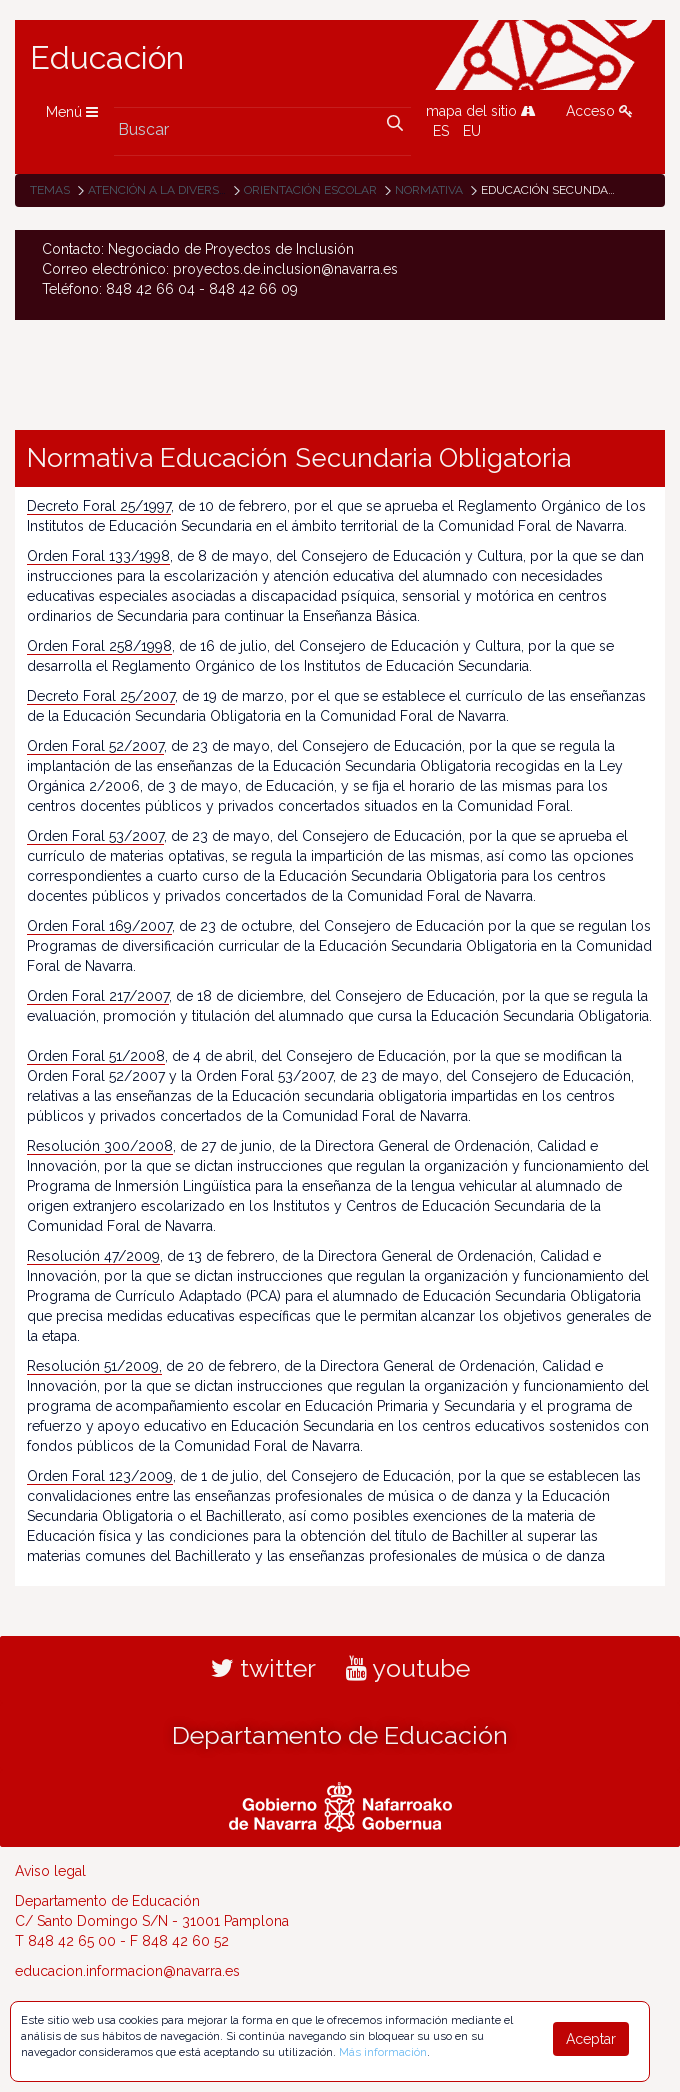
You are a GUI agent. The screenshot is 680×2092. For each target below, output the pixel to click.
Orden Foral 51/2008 (96, 1056)
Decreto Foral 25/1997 (99, 506)
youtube (408, 1668)
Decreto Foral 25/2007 (101, 696)
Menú (72, 112)
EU (472, 131)
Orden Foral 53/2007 (95, 836)
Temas (50, 190)
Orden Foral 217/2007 (98, 996)
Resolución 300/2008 (100, 1146)
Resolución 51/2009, (94, 1366)
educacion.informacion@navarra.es (127, 1971)
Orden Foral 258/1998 (99, 646)
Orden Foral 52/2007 (95, 746)
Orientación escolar (310, 190)
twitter (263, 1668)
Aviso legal (50, 1871)
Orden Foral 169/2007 (99, 926)
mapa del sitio (481, 111)
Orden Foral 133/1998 (98, 556)
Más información (383, 2052)
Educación (107, 58)
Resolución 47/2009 (93, 1256)
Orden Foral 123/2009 (100, 1476)
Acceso (599, 111)
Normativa (429, 190)
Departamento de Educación (340, 1735)
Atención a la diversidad (167, 190)
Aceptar (591, 2039)
